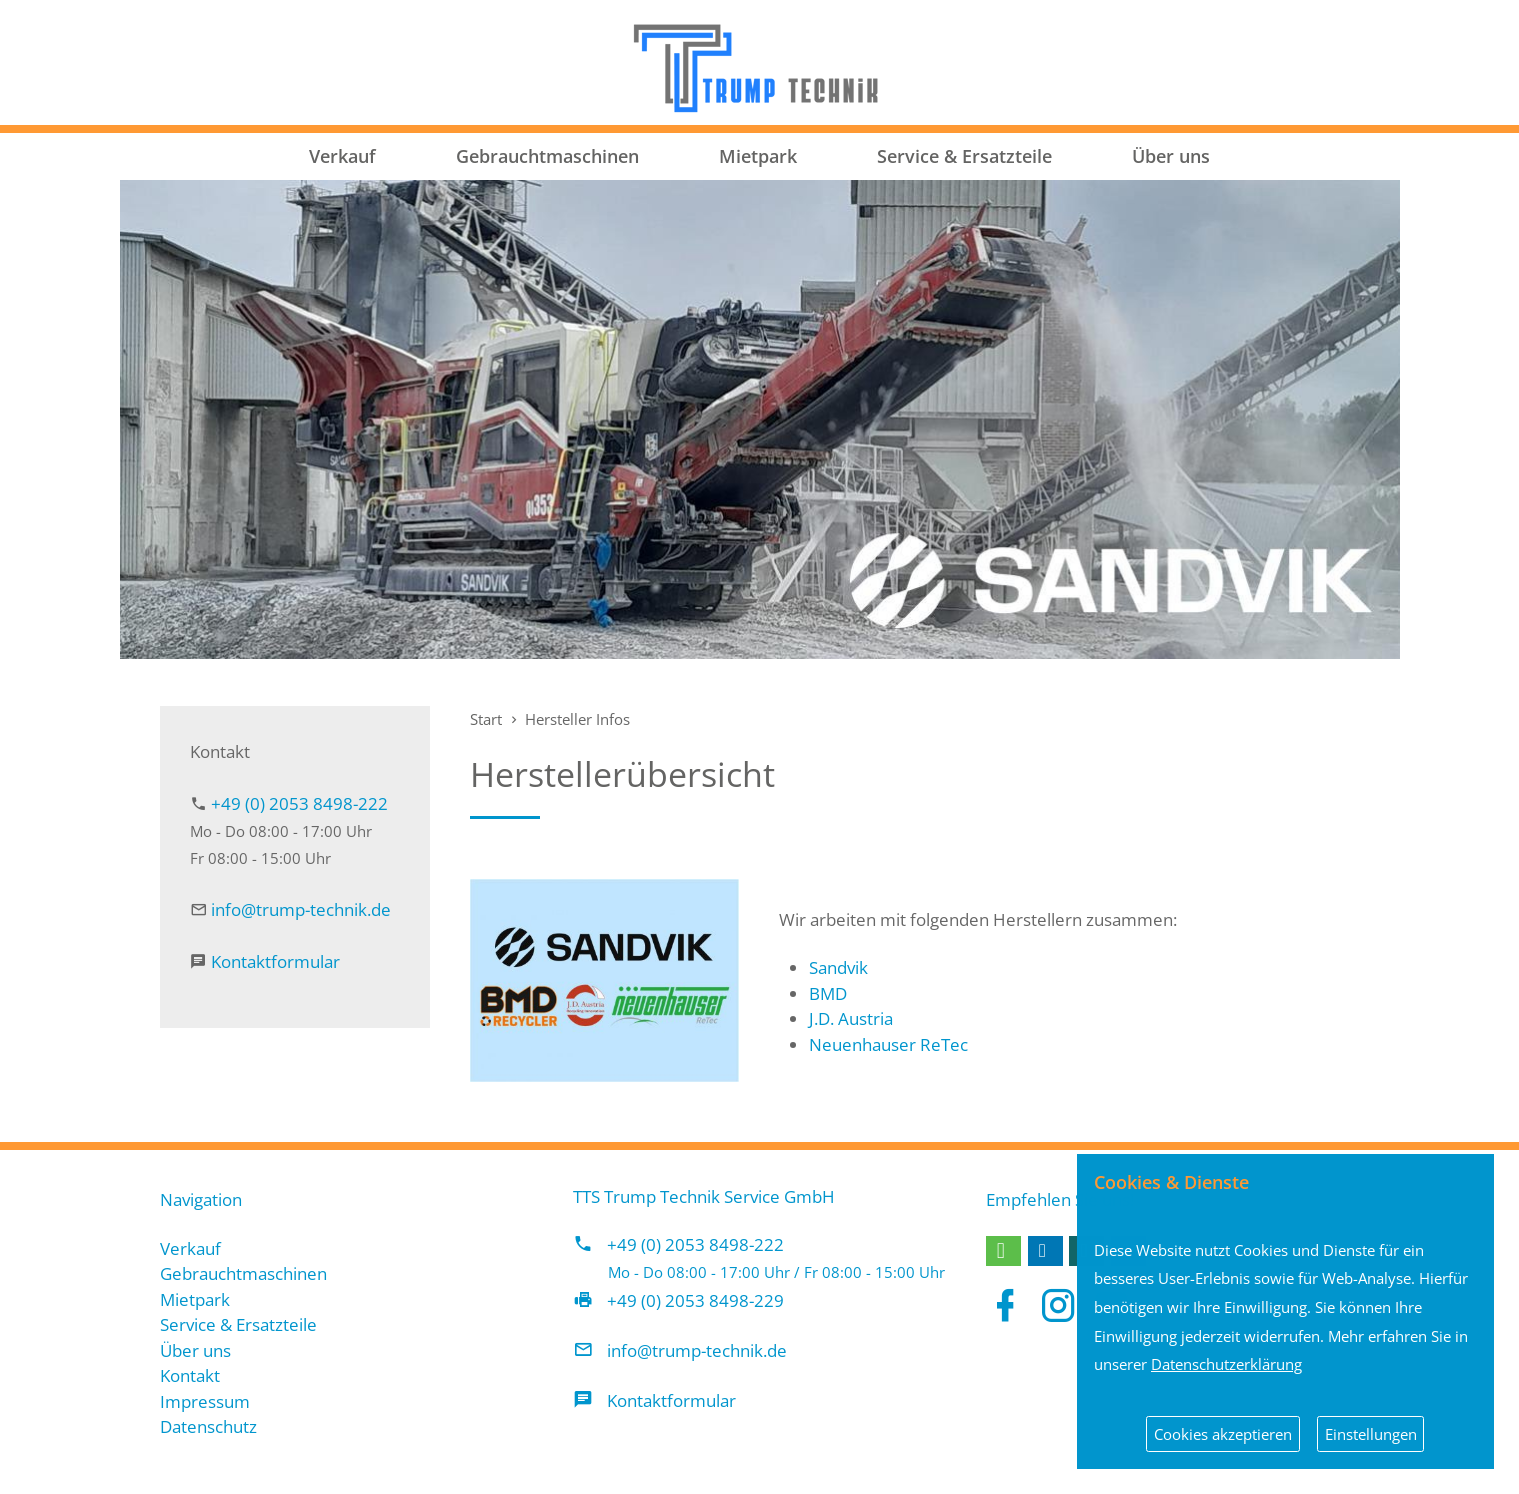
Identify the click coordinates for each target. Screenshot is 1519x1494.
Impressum (205, 1401)
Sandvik (838, 967)
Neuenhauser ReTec (888, 1044)
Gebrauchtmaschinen (547, 156)
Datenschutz (208, 1426)
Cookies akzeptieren (1223, 1434)
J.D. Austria (851, 1018)
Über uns (1171, 156)
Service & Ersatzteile (964, 156)
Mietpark (758, 156)
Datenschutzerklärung (1226, 1364)
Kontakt (190, 1375)
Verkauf (342, 156)
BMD (828, 993)
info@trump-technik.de (301, 909)
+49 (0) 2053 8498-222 (299, 803)
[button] (1003, 1251)
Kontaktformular (275, 961)
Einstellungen (1371, 1434)
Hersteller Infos (577, 719)
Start (486, 719)
